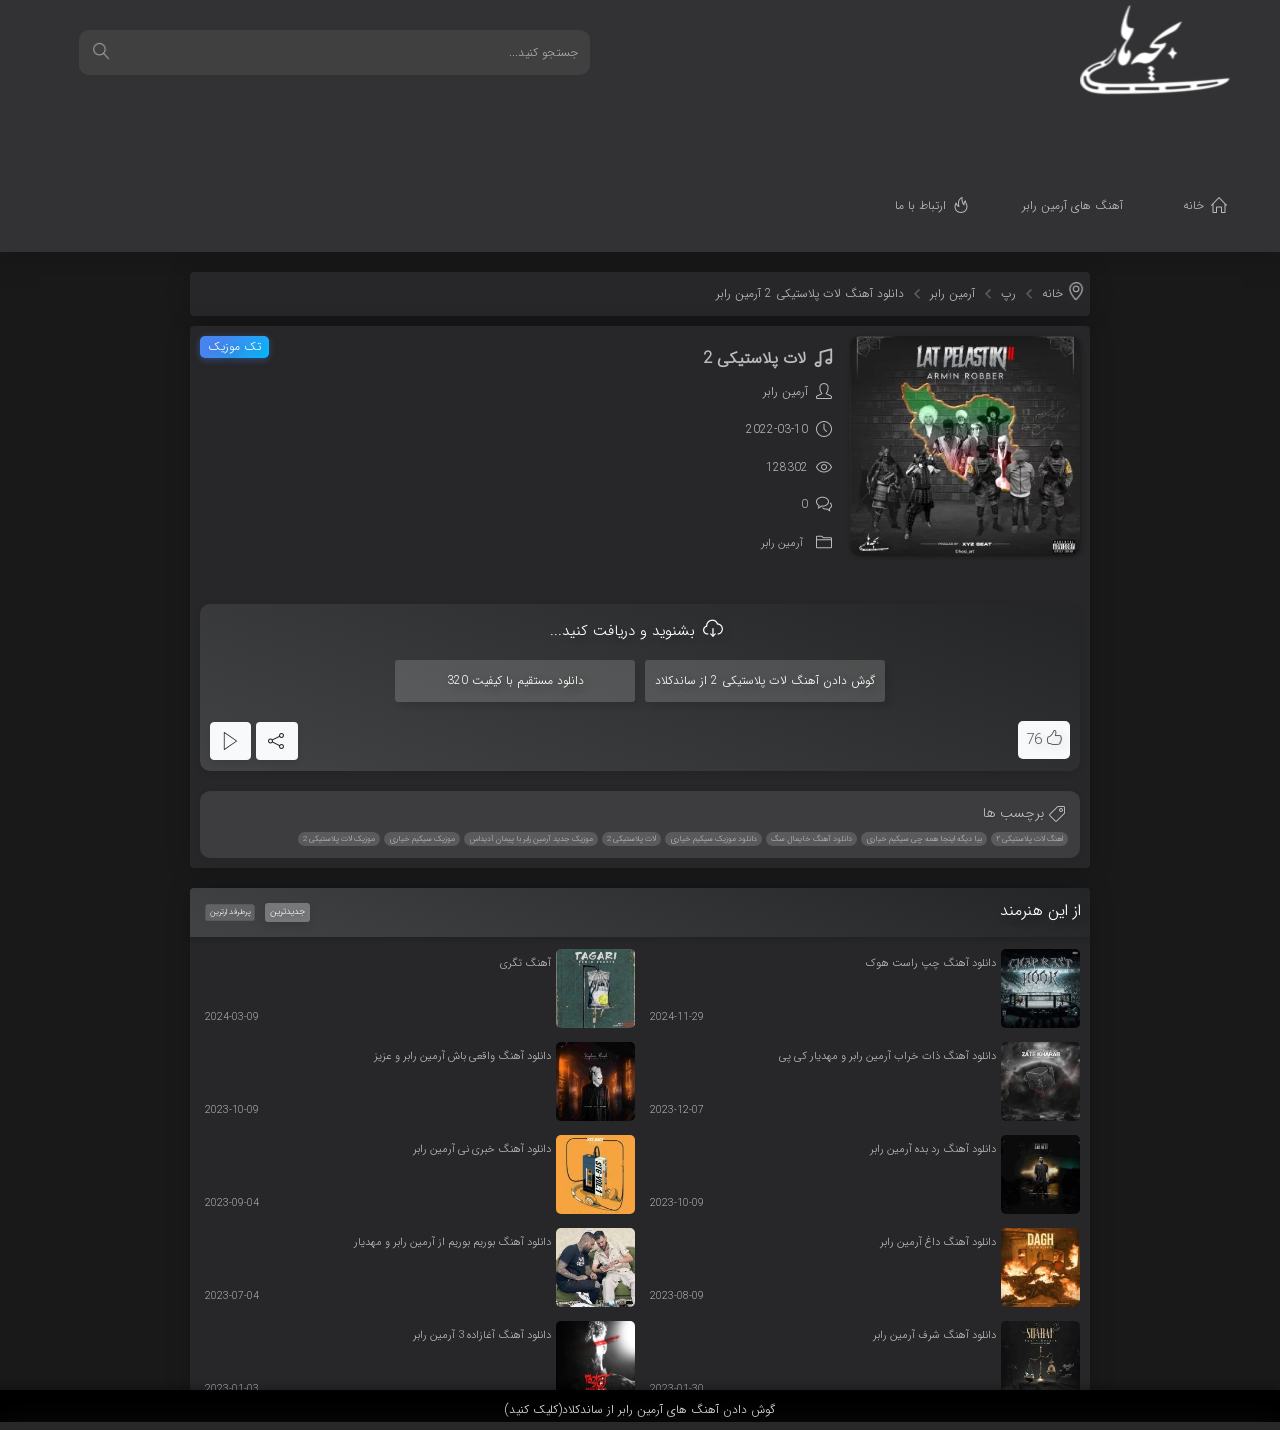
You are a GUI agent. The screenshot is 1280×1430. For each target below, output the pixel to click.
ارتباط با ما (950, 125)
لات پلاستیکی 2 (631, 739)
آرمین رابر (952, 193)
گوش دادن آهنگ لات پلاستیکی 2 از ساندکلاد (765, 580)
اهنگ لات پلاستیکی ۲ (1029, 739)
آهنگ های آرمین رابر (1102, 125)
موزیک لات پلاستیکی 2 (339, 739)
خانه (1223, 125)
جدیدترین (287, 812)
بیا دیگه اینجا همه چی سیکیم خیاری (924, 739)
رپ (1008, 193)
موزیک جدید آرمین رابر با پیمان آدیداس (531, 739)
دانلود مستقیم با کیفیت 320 (515, 580)
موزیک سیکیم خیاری (422, 739)
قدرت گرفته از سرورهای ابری (1156, 1352)
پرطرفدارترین (229, 812)
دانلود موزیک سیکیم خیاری (713, 739)
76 (1034, 640)
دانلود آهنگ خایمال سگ (811, 739)
